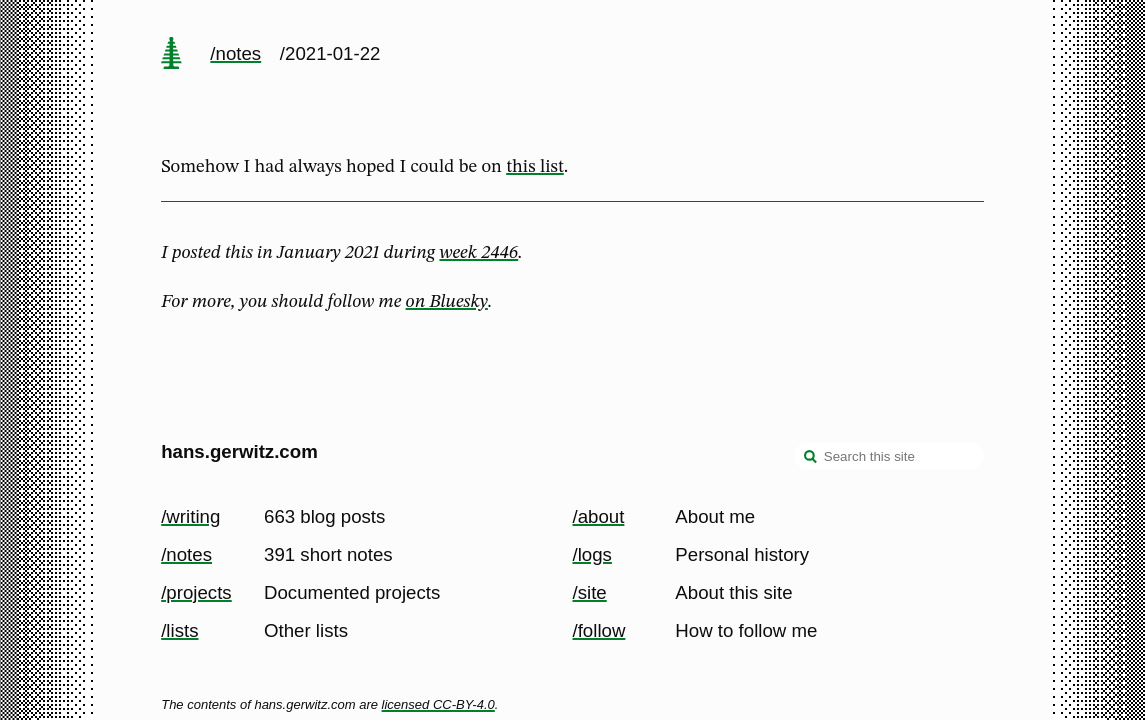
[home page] (172, 55)
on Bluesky (447, 302)
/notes (235, 53)
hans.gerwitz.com (239, 451)
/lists (179, 630)
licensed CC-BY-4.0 (438, 704)
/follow (599, 630)
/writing (190, 516)
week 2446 (478, 253)
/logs (592, 554)
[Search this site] (889, 456)
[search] (811, 458)
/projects (196, 592)
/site (590, 592)
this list (535, 167)
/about (599, 516)
